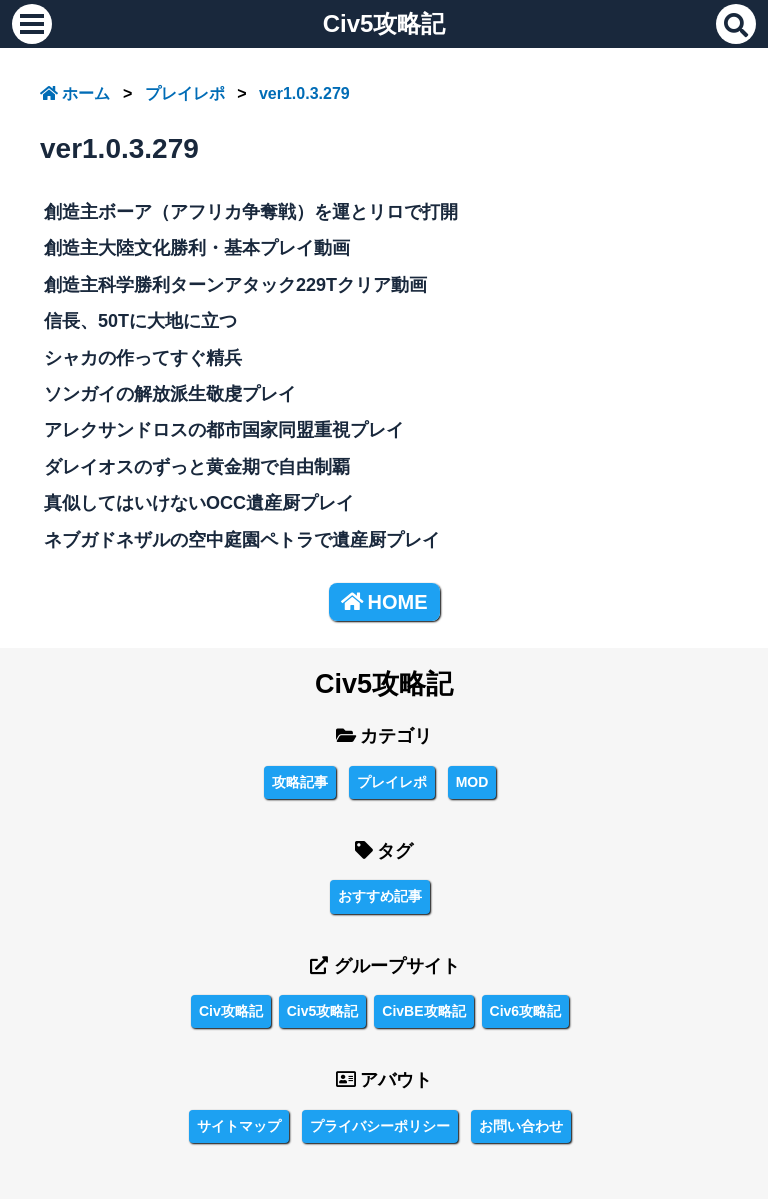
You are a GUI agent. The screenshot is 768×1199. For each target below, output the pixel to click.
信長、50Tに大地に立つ (140, 321)
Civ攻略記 (231, 1011)
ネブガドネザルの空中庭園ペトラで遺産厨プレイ (242, 540)
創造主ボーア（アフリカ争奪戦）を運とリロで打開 (251, 212)
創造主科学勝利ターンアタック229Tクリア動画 (235, 285)
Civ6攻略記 (526, 1011)
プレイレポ (185, 93)
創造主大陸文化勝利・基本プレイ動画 (197, 248)
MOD (472, 782)
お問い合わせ (521, 1126)
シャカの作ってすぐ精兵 (143, 358)
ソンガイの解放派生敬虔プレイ (170, 394)
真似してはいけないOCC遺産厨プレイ (199, 503)
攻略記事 (300, 782)
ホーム (75, 93)
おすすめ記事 (380, 896)
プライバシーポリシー (380, 1126)
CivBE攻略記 (423, 1011)
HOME (384, 602)
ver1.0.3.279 (304, 93)
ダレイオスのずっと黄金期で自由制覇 (197, 467)
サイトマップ (239, 1126)
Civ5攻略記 (384, 23)
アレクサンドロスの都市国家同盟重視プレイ (224, 430)
